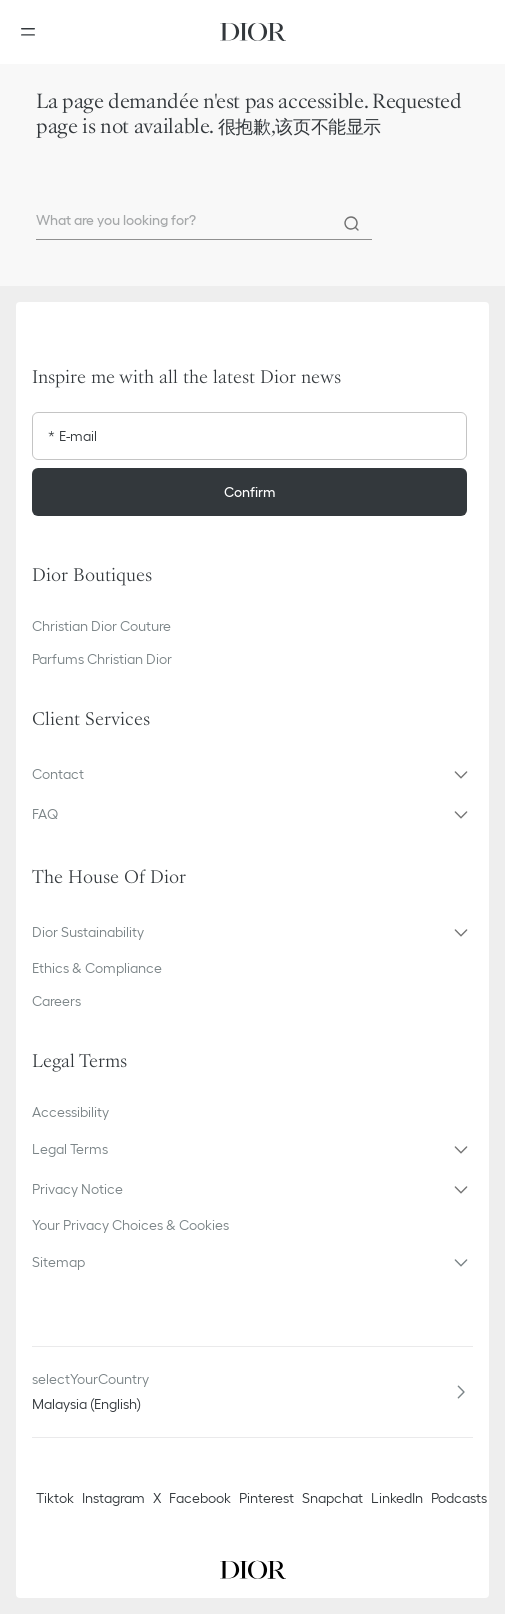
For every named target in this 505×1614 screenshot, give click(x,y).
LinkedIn (397, 1498)
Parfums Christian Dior (102, 659)
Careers (56, 1001)
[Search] (352, 224)
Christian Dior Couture (101, 626)
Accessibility (70, 1112)
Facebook (200, 1498)
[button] (252, 774)
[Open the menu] (34, 32)
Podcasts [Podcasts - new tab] (459, 1498)
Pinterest (266, 1498)
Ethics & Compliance (97, 968)
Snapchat (332, 1498)
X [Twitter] (157, 1498)
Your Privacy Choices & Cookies (130, 1225)
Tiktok (55, 1498)
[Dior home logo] (253, 32)
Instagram (113, 1498)
